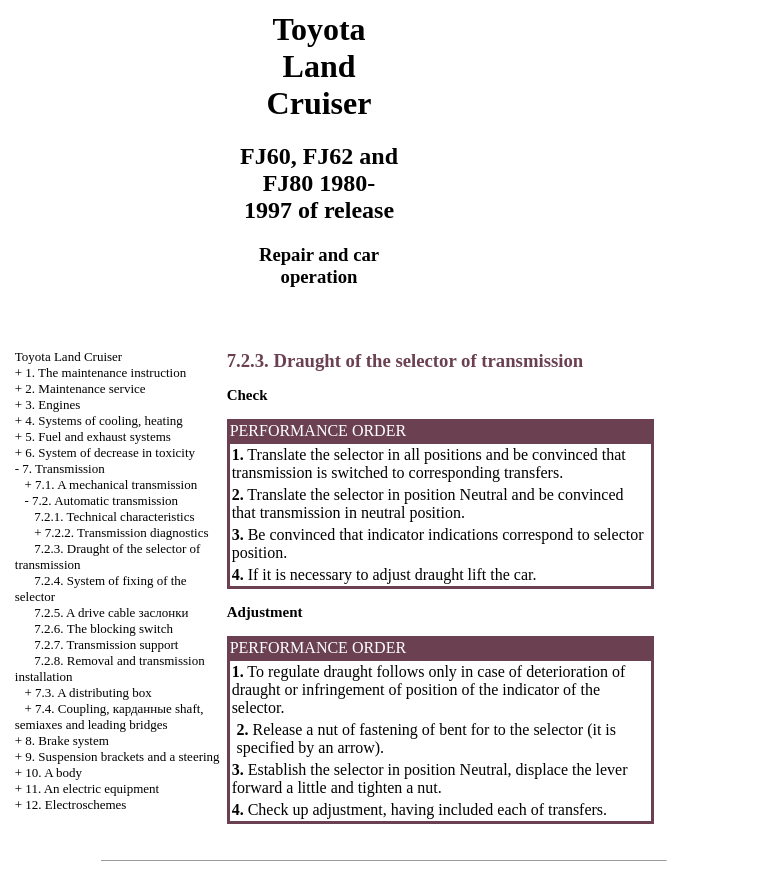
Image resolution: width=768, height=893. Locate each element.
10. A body (53, 772)
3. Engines (52, 404)
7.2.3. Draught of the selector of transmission (405, 360)
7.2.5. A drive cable (111, 612)
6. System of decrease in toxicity (110, 452)
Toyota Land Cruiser (68, 356)
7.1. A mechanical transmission (116, 484)
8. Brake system (66, 740)
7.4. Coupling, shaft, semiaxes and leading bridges (109, 716)
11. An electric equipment (92, 788)
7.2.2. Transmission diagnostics (127, 532)
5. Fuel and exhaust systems (98, 436)
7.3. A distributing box (93, 692)
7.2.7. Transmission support (106, 644)
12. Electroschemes (75, 804)
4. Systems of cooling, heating (103, 420)
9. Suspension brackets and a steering (122, 756)
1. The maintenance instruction (105, 372)
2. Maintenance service (85, 388)
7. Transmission (63, 468)
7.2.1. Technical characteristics (114, 516)
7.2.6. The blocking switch (103, 628)
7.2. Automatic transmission (105, 500)
